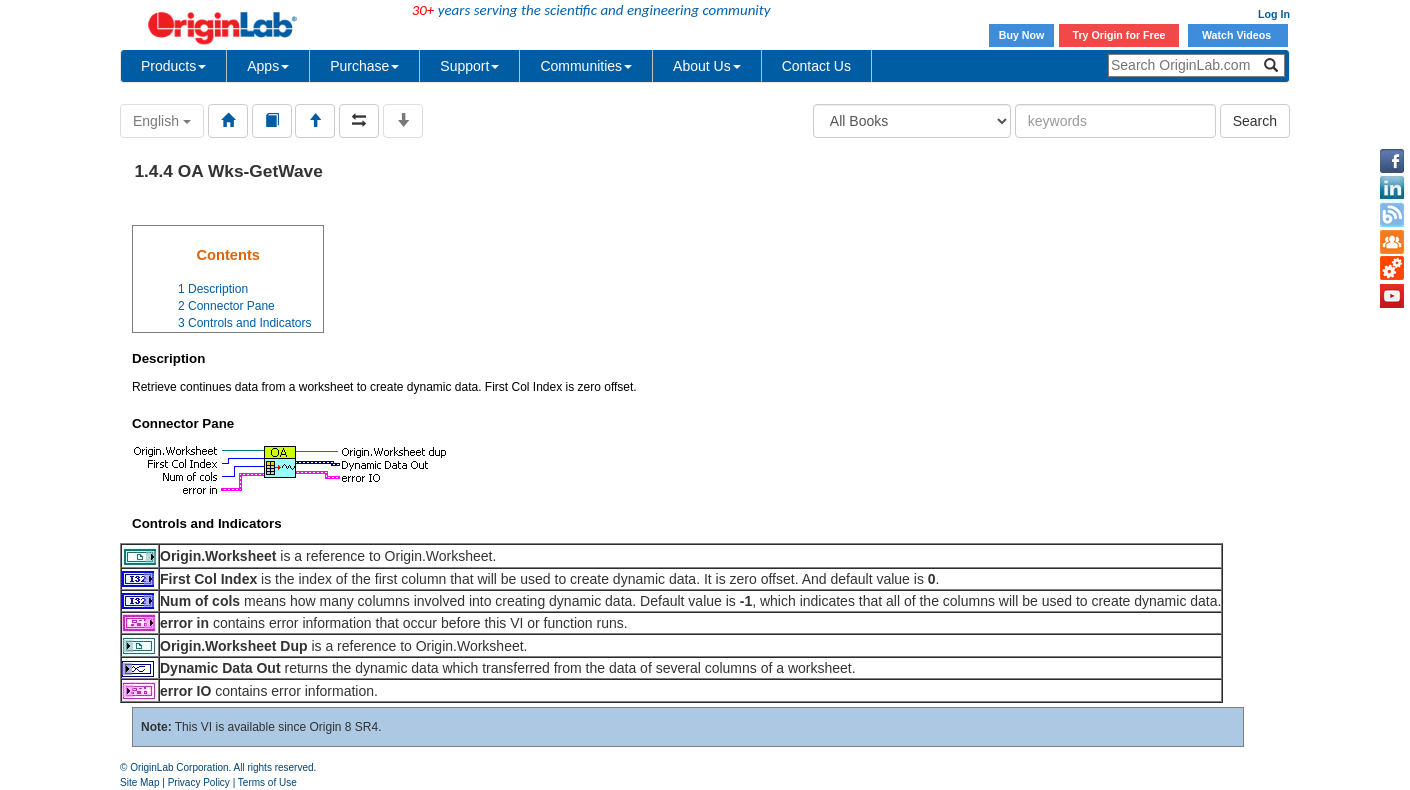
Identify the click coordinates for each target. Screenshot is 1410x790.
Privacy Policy (199, 782)
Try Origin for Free (1119, 35)
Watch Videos (1238, 35)
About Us (707, 66)
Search (1255, 121)
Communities (586, 66)
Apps (268, 66)
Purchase (364, 66)
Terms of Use (267, 782)
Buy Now (1022, 35)
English (162, 121)
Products (173, 66)
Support (469, 66)
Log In (1274, 14)
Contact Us (816, 66)
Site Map (139, 782)
